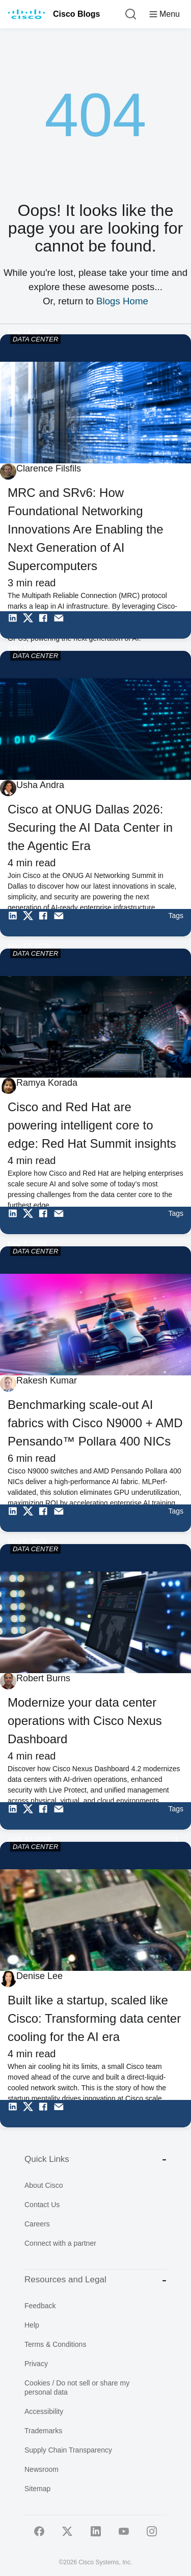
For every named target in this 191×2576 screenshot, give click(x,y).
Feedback (40, 2306)
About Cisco (43, 2185)
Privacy (36, 2364)
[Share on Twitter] (30, 625)
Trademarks (43, 2431)
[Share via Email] (61, 625)
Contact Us (42, 2205)
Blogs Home (122, 301)
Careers (37, 2224)
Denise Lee (39, 1976)
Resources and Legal (95, 2280)
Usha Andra (40, 785)
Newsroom (41, 2469)
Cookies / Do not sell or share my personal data (76, 2387)
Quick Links (95, 2159)
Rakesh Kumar (46, 1380)
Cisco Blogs (76, 14)
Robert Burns (43, 1678)
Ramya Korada (46, 1083)
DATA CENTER (35, 339)
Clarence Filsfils (48, 468)
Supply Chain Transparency (68, 2450)
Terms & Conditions (55, 2344)
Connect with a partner (60, 2243)
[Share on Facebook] (45, 625)
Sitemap (37, 2489)
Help (31, 2325)
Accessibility (43, 2411)
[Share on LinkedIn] (15, 625)
